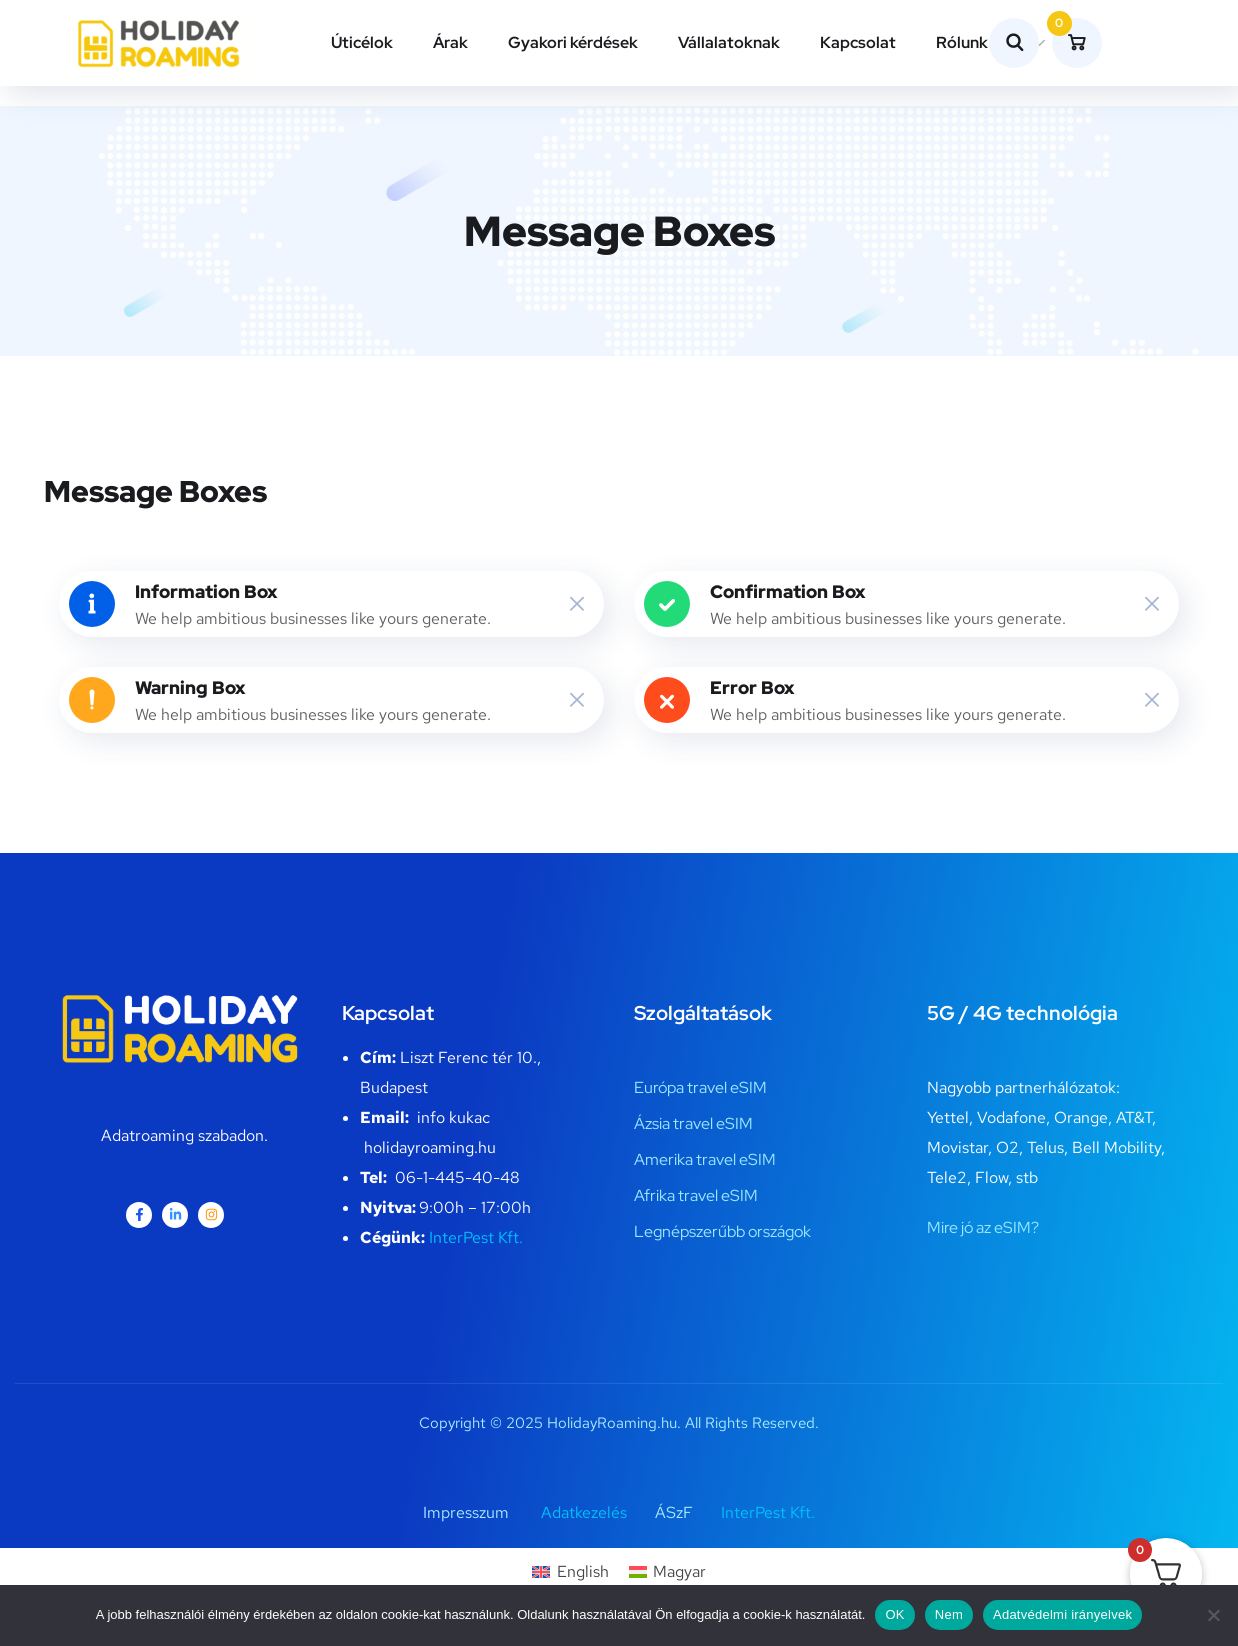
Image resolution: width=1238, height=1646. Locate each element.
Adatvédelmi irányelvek (1062, 1614)
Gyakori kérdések (573, 42)
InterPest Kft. (476, 1237)
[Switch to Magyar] (667, 1572)
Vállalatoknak (729, 42)
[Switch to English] (570, 1572)
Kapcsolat (858, 42)
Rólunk (962, 42)
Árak (450, 42)
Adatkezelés (584, 1512)
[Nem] (1213, 1615)
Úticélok (362, 42)
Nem (949, 1614)
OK (894, 1614)
